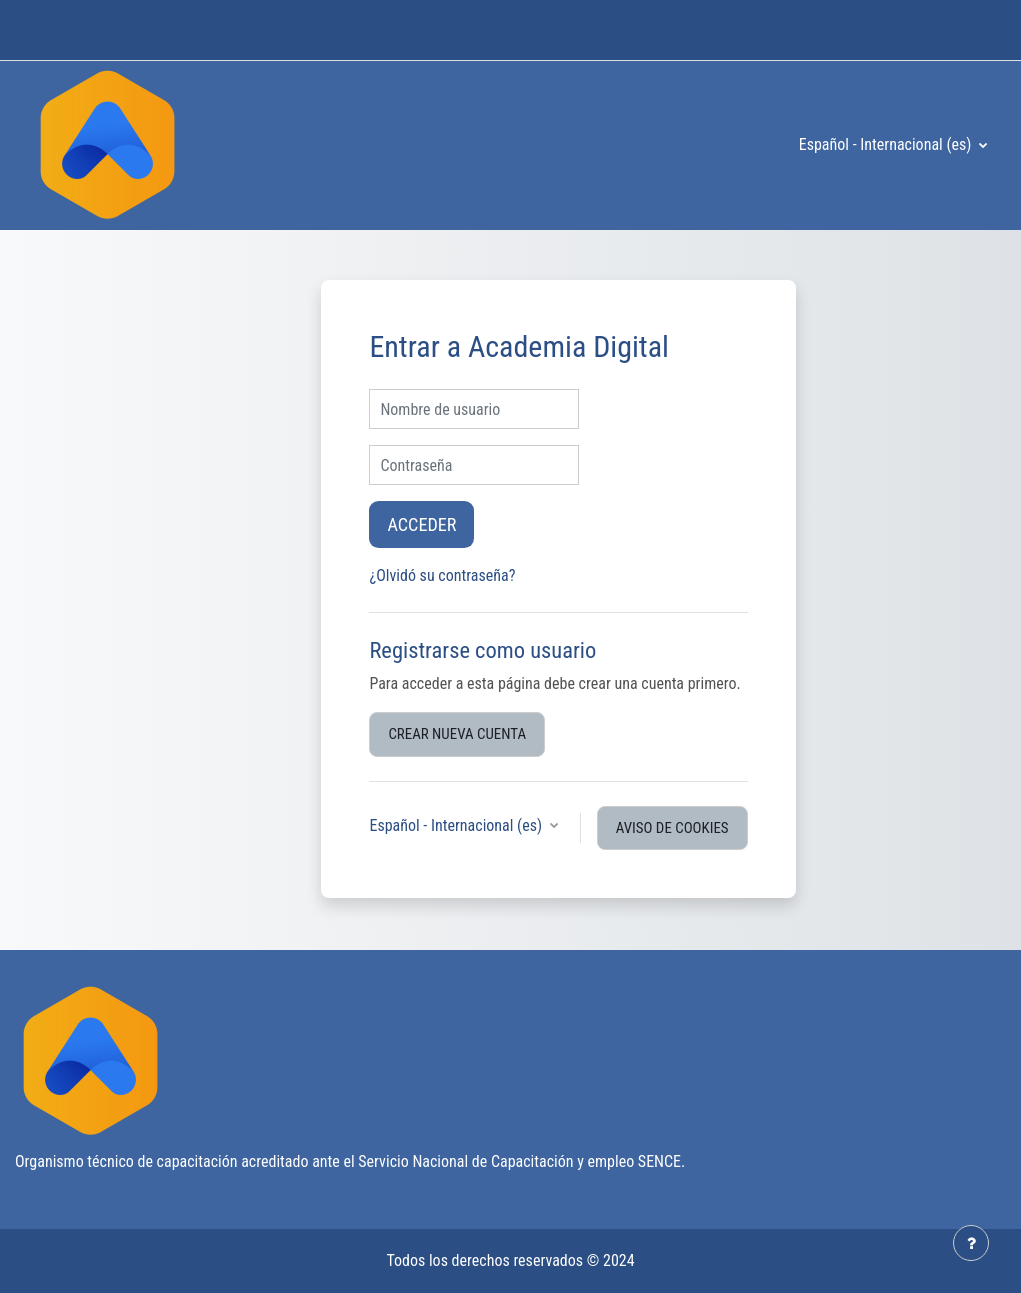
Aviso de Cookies (672, 828)
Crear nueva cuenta (457, 734)
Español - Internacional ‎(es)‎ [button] (457, 825)
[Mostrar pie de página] (971, 1243)
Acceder (421, 524)
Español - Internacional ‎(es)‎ (887, 144)
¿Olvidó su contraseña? (442, 575)
